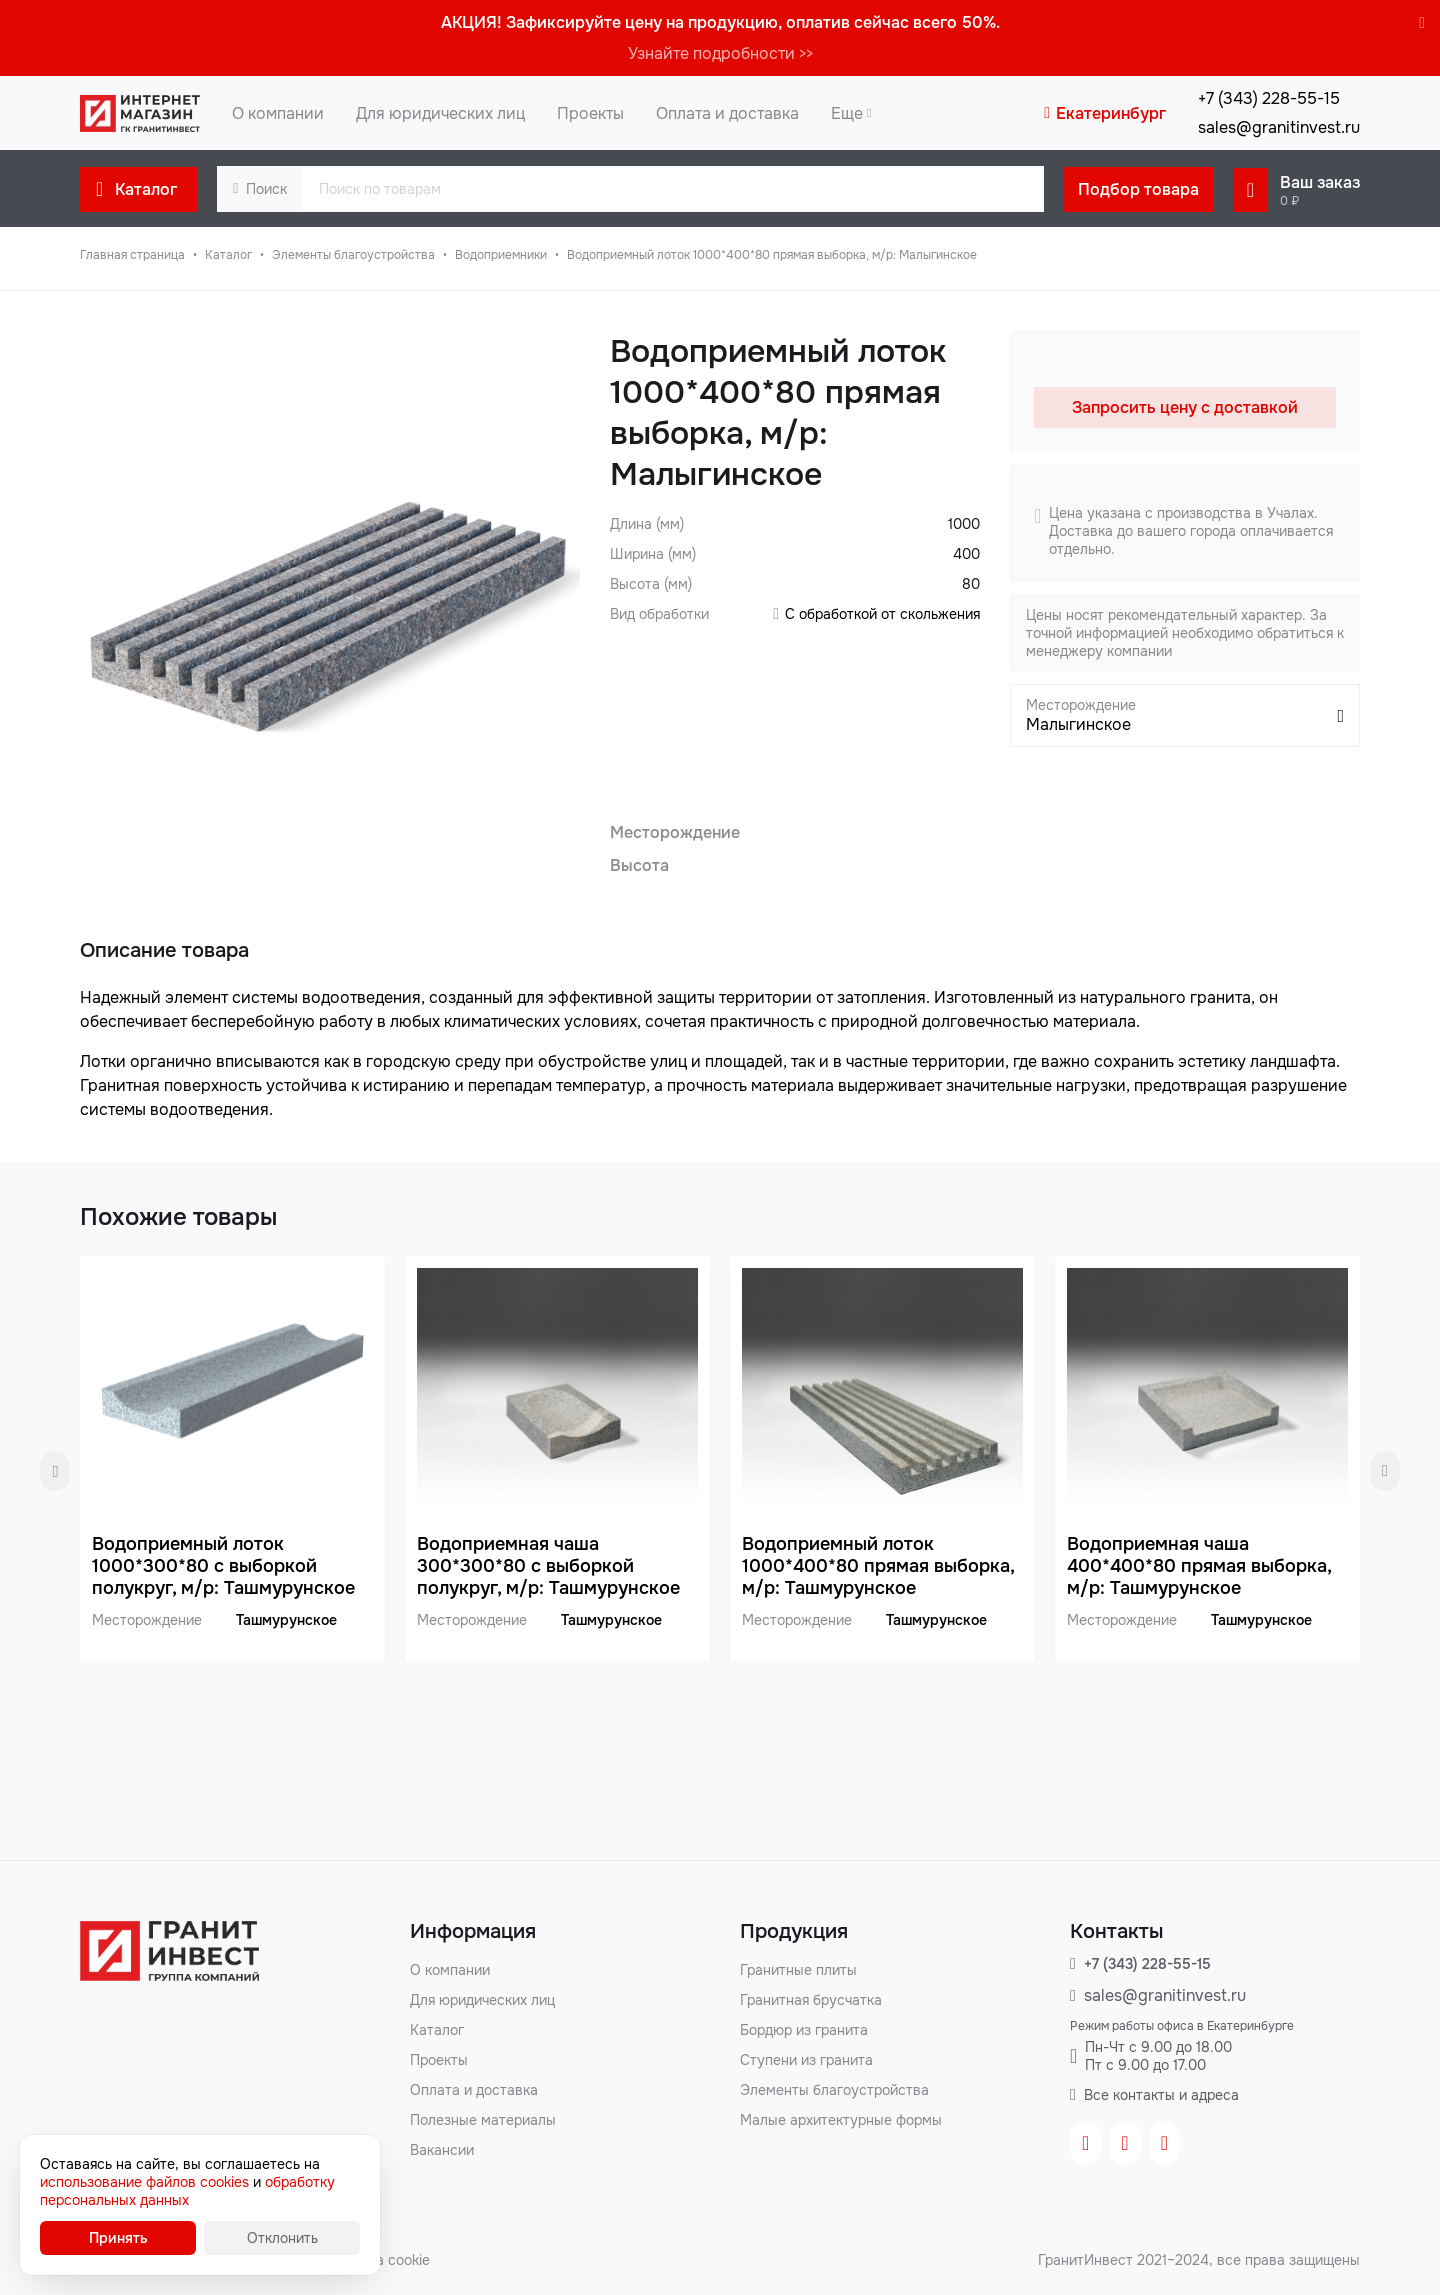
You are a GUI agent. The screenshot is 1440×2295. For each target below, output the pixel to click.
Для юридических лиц (482, 2000)
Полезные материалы (483, 2120)
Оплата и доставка (474, 2090)
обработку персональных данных (187, 2191)
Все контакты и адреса (1161, 2095)
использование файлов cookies (144, 2182)
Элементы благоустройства (353, 255)
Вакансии (442, 2150)
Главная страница (132, 255)
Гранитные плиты (798, 1970)
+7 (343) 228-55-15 (1147, 1964)
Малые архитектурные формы (841, 2120)
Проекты (439, 2060)
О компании (450, 1970)
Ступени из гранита (806, 2060)
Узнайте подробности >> (720, 53)
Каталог (228, 255)
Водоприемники (501, 255)
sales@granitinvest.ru (1279, 127)
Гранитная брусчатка (811, 2000)
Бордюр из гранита (804, 2030)
